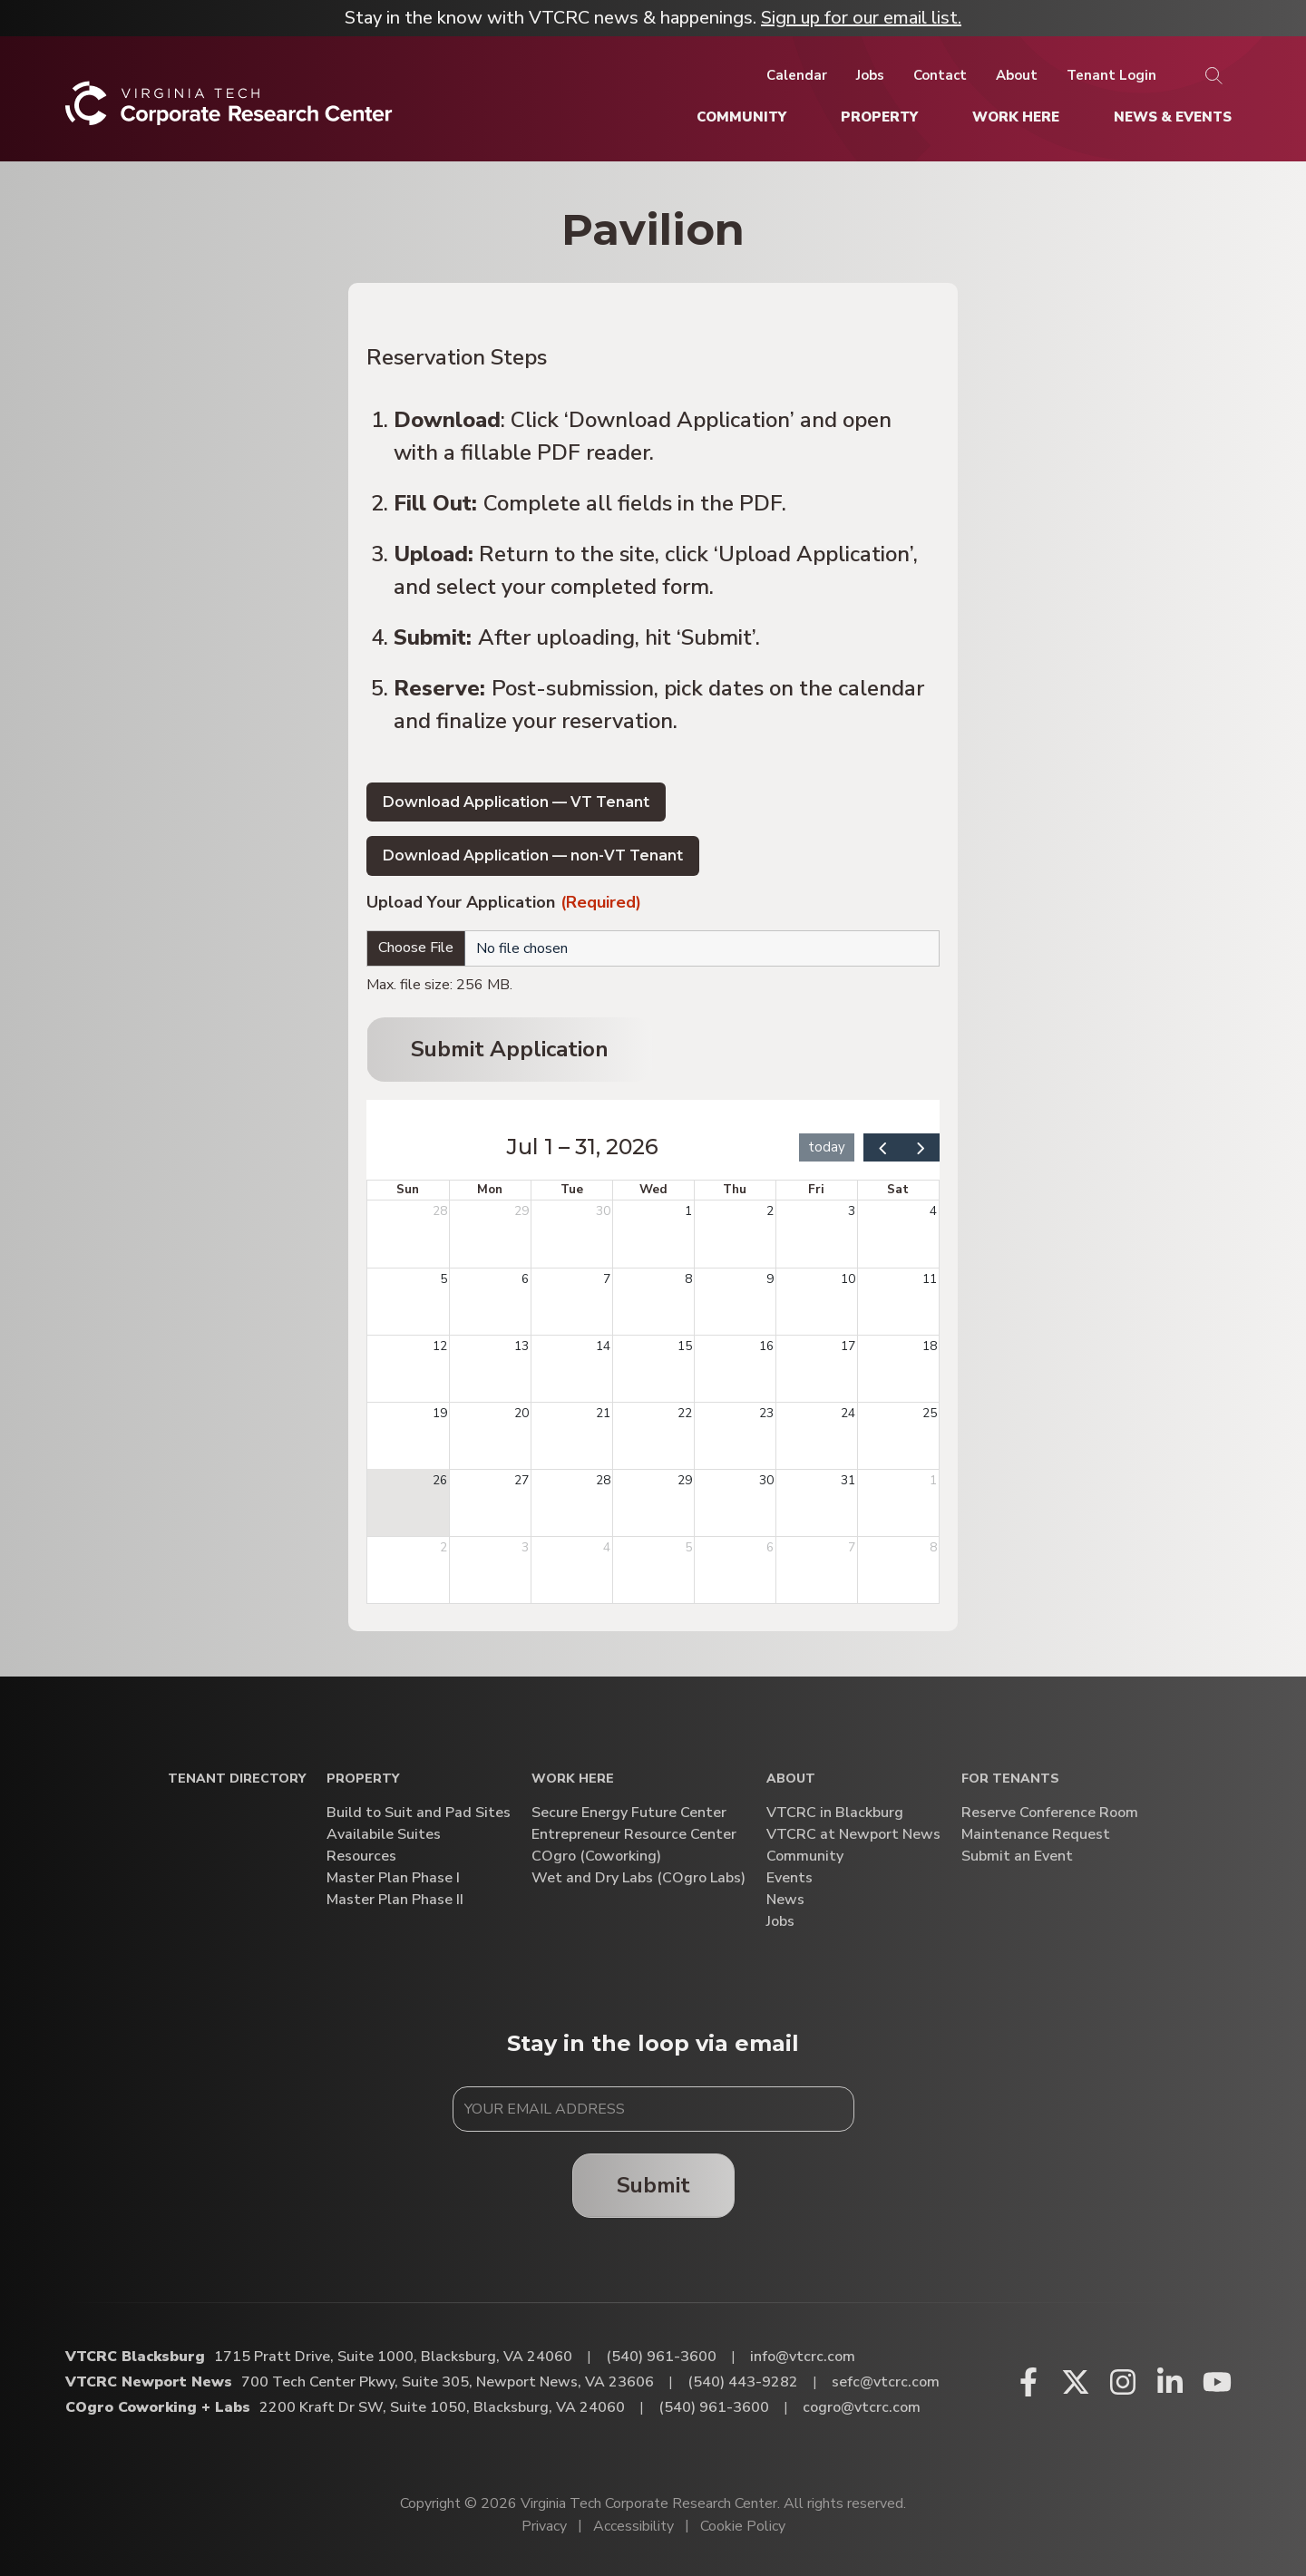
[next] (921, 1147)
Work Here (572, 1779)
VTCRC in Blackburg (834, 1813)
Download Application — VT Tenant (516, 802)
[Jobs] (870, 75)
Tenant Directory (237, 1779)
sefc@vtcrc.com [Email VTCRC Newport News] (886, 2382)
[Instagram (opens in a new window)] (1122, 2382)
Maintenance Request (1035, 1834)
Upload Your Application (503, 903)
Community (804, 1856)
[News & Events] (1173, 117)
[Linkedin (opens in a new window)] (1170, 2382)
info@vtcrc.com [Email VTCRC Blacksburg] (802, 2357)
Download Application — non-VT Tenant (533, 855)
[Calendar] (797, 75)
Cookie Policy (742, 2526)
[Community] (741, 117)
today (826, 1147)
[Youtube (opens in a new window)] (1217, 2382)
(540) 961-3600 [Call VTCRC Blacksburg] (661, 2357)
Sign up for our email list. (861, 17)
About (790, 1779)
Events (789, 1878)
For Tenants (1010, 1779)
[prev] (882, 1147)
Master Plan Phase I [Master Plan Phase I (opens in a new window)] (393, 1878)
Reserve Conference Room (1049, 1813)
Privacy (544, 2526)
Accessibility (633, 2526)
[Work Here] (1015, 117)
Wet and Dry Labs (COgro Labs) (638, 1878)
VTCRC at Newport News (853, 1834)
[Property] (879, 117)
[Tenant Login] (1111, 75)
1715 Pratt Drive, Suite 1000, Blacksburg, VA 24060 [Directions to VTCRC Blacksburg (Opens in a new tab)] (393, 2357)
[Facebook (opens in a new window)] (1028, 2382)
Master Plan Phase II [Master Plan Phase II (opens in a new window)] (394, 1900)
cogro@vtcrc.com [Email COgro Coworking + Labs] (862, 2407)
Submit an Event (1017, 1856)
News (785, 1900)
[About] (1016, 75)
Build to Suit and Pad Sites (418, 1813)
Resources (361, 1856)
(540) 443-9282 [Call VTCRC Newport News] (742, 2382)
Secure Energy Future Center (628, 1813)
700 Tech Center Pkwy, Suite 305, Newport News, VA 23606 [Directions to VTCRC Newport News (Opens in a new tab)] (447, 2382)
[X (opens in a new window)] (1075, 2382)
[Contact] (940, 75)
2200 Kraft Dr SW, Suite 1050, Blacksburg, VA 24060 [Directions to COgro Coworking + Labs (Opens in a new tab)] (442, 2407)
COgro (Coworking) (596, 1856)
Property (362, 1779)
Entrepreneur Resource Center (633, 1834)
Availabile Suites (383, 1834)
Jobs (780, 1921)
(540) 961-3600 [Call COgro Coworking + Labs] (713, 2407)
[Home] (229, 110)
